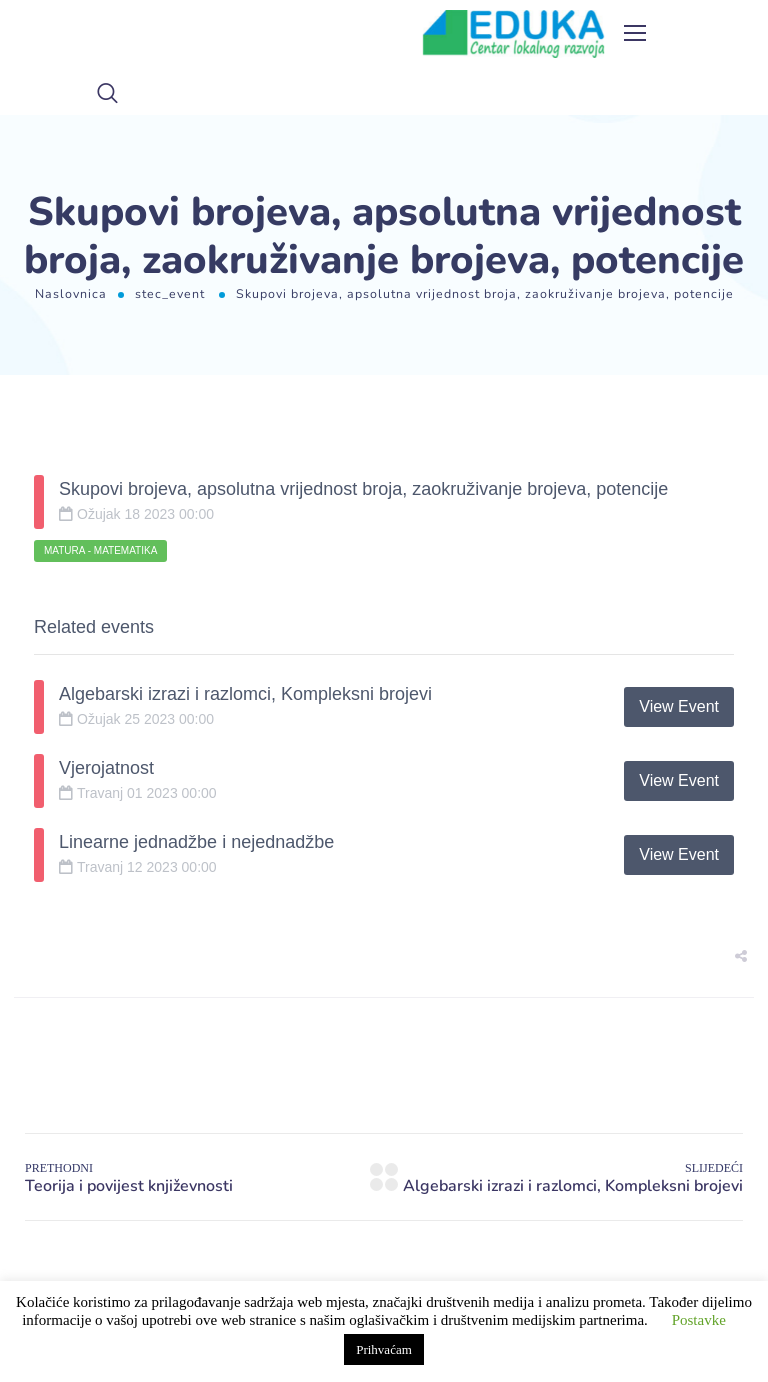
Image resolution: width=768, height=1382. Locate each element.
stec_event (170, 293)
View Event (679, 706)
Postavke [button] (699, 1320)
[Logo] (514, 34)
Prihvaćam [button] (384, 1349)
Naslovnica (71, 293)
